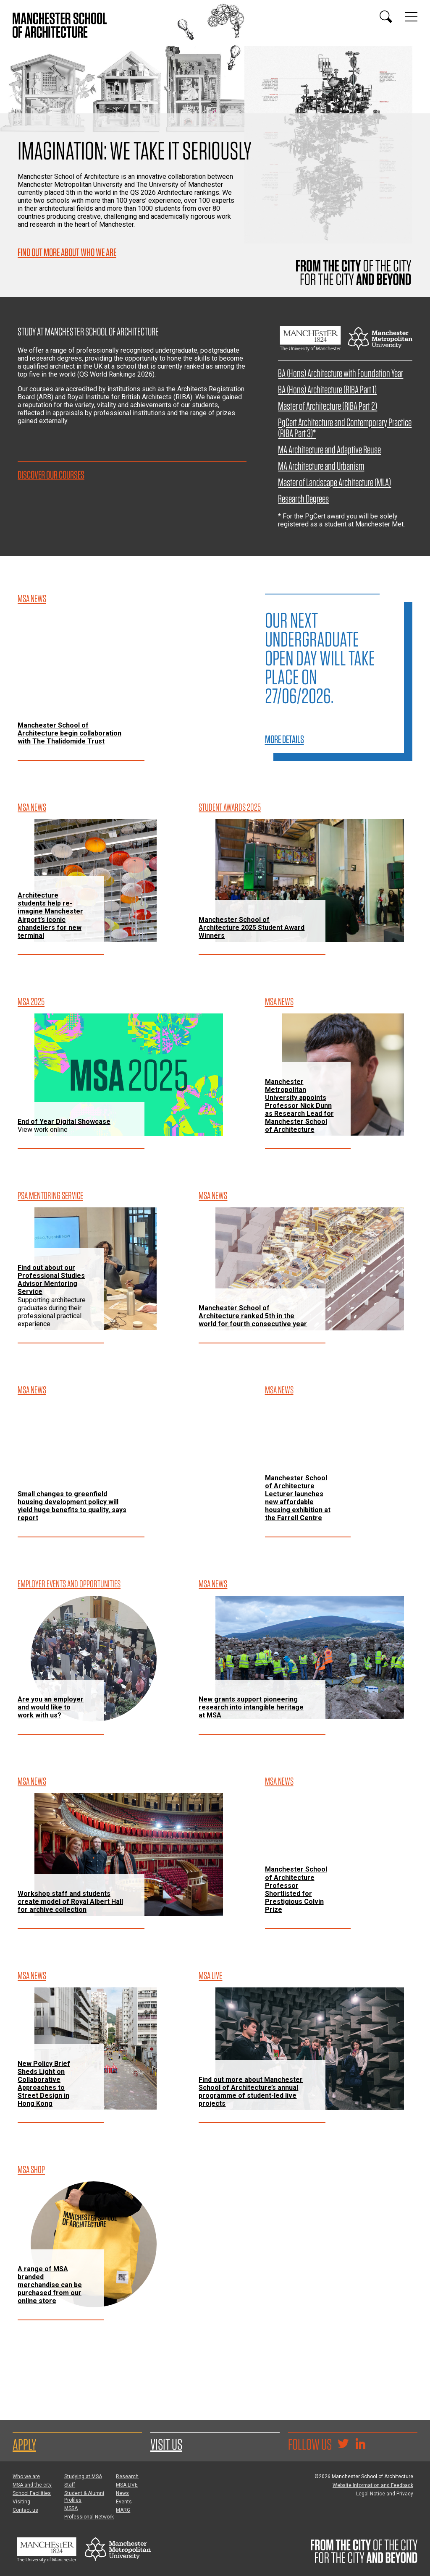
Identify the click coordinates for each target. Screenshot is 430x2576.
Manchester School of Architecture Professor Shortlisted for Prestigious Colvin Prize (296, 1889)
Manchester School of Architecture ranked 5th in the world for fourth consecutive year (253, 1316)
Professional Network (89, 2517)
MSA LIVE (127, 2485)
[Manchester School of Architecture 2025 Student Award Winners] (309, 880)
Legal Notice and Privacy (384, 2494)
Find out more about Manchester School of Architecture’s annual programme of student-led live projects (251, 2091)
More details (284, 739)
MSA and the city (32, 2485)
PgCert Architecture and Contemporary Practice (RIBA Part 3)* (345, 428)
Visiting (21, 2502)
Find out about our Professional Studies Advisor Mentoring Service (51, 1280)
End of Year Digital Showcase (64, 1122)
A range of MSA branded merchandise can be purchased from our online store (50, 2285)
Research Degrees (303, 498)
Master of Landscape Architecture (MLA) (334, 482)
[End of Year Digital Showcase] (128, 1074)
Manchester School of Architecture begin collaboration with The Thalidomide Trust (69, 733)
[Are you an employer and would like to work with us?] (94, 1659)
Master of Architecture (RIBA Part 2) (327, 405)
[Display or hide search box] (386, 16)
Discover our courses (51, 474)
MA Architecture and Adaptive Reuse (329, 449)
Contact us (25, 2510)
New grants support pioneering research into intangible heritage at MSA (251, 1707)
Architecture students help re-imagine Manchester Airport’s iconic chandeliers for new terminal (50, 915)
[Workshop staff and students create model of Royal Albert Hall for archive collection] (128, 1854)
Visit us (166, 2444)
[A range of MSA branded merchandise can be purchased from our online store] (94, 2244)
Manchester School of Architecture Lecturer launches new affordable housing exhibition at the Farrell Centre (297, 1498)
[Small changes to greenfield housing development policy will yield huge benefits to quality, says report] (128, 1463)
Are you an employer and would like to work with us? (51, 1707)
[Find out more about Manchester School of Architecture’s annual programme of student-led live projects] (309, 2048)
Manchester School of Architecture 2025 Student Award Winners (251, 928)
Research (127, 2476)
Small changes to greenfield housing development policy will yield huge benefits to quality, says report (72, 1506)
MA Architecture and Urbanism (321, 465)
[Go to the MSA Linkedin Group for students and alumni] (360, 2444)
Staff (69, 2485)
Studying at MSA (83, 2476)
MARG (123, 2510)
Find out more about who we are (67, 252)
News (122, 2493)
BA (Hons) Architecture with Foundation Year (340, 373)
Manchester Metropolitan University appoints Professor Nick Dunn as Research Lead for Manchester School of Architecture (299, 1106)
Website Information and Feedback (373, 2485)
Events (124, 2502)
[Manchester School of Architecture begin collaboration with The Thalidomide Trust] (128, 671)
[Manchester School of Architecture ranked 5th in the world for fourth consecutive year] (309, 1268)
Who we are (26, 2476)
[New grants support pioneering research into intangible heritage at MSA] (309, 1657)
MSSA (71, 2508)
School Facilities (32, 2493)
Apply (24, 2444)
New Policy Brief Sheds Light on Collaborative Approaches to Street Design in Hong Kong (44, 2083)
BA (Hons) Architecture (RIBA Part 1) (327, 389)
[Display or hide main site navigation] (411, 16)
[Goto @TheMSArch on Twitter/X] (343, 2444)
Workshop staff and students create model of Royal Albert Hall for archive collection (70, 1902)
